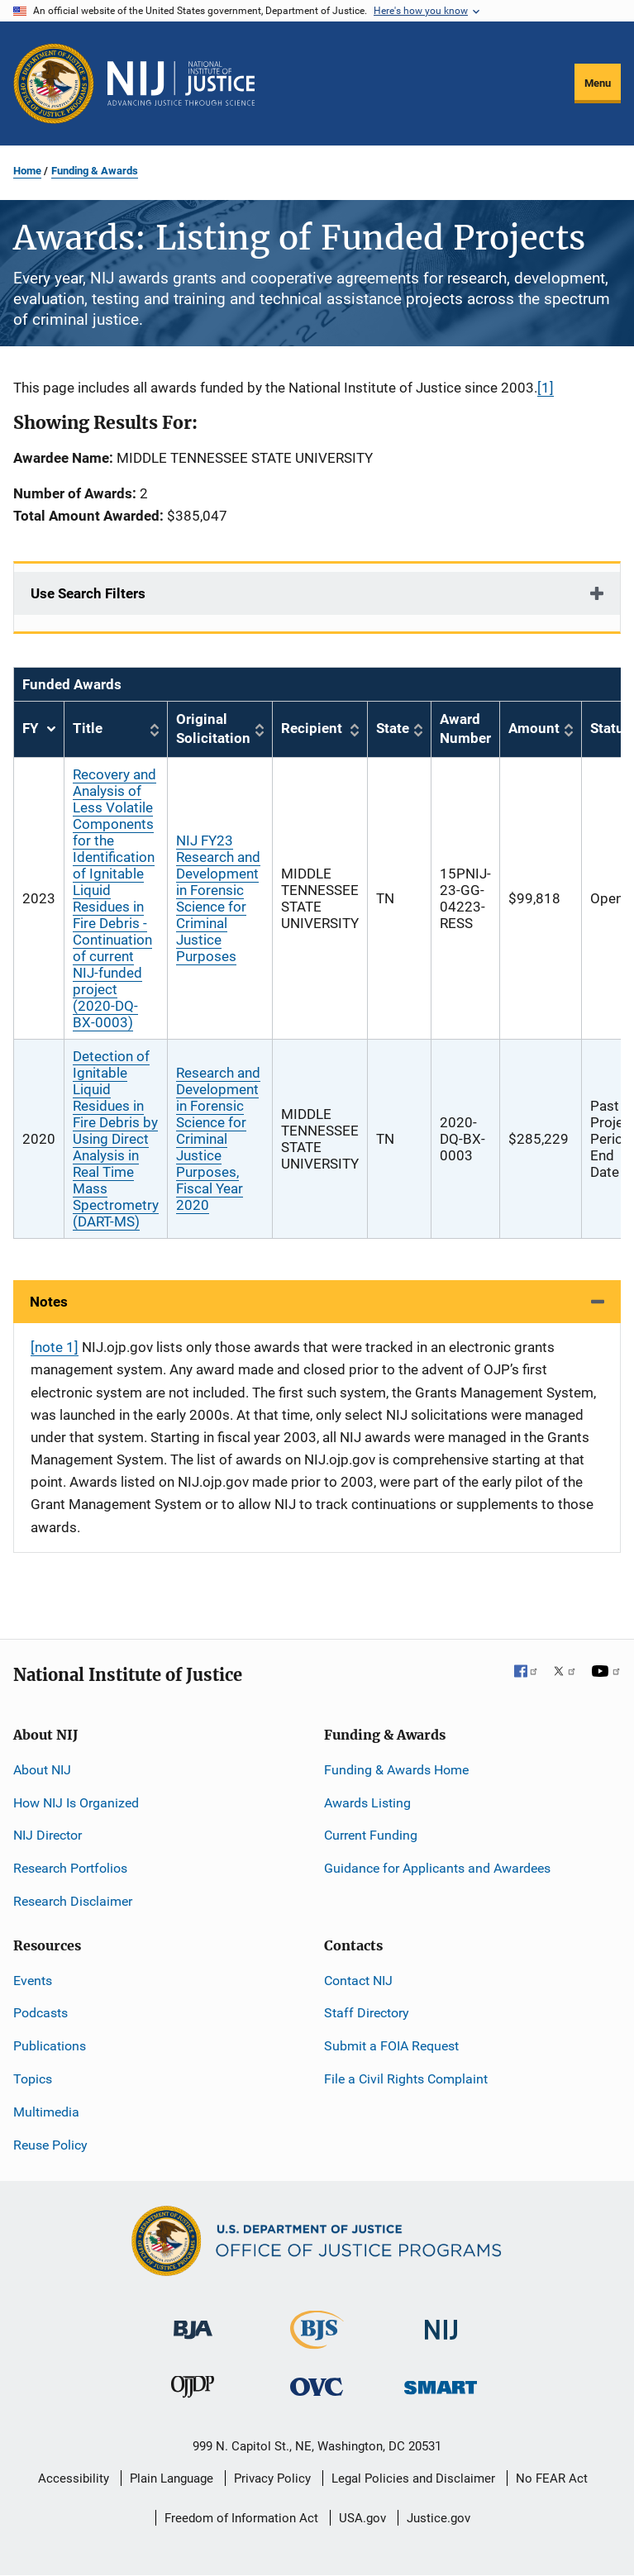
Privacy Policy (272, 2478)
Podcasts (40, 2013)
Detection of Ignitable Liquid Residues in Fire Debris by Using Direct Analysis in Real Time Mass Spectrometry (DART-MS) (116, 1139)
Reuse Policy (50, 2145)
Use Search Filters (88, 593)
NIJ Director (47, 1835)
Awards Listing (367, 1803)
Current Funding (370, 1835)
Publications (49, 2046)
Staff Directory (366, 2013)
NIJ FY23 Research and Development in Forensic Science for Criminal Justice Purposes (218, 898)
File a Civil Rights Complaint (406, 2079)
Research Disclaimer (72, 1901)
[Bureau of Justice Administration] (193, 2322)
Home (27, 170)
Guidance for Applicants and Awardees (437, 1868)
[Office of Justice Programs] (53, 83)
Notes (49, 1301)
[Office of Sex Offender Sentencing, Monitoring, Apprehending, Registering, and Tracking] (440, 2383)
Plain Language (171, 2478)
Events (32, 1980)
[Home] (181, 83)
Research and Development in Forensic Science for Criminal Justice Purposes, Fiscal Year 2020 (218, 1138)
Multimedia (46, 2112)
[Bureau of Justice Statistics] (317, 2342)
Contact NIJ (358, 1980)
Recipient (311, 728)
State (392, 728)
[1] (545, 387)
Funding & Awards (94, 170)
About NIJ (42, 1770)
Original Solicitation (213, 729)
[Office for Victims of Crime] (316, 2386)
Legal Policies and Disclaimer (413, 2478)
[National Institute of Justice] (441, 2323)
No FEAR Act (552, 2478)
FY (38, 729)
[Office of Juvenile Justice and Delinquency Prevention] (192, 2390)
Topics (32, 2079)
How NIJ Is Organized (76, 1803)
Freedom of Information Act (241, 2518)
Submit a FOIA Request (391, 2046)
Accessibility (73, 2478)
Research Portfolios (70, 1868)
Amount (534, 728)
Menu (597, 83)
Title (87, 728)
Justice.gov (438, 2518)
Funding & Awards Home (396, 1770)
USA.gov (362, 2518)
